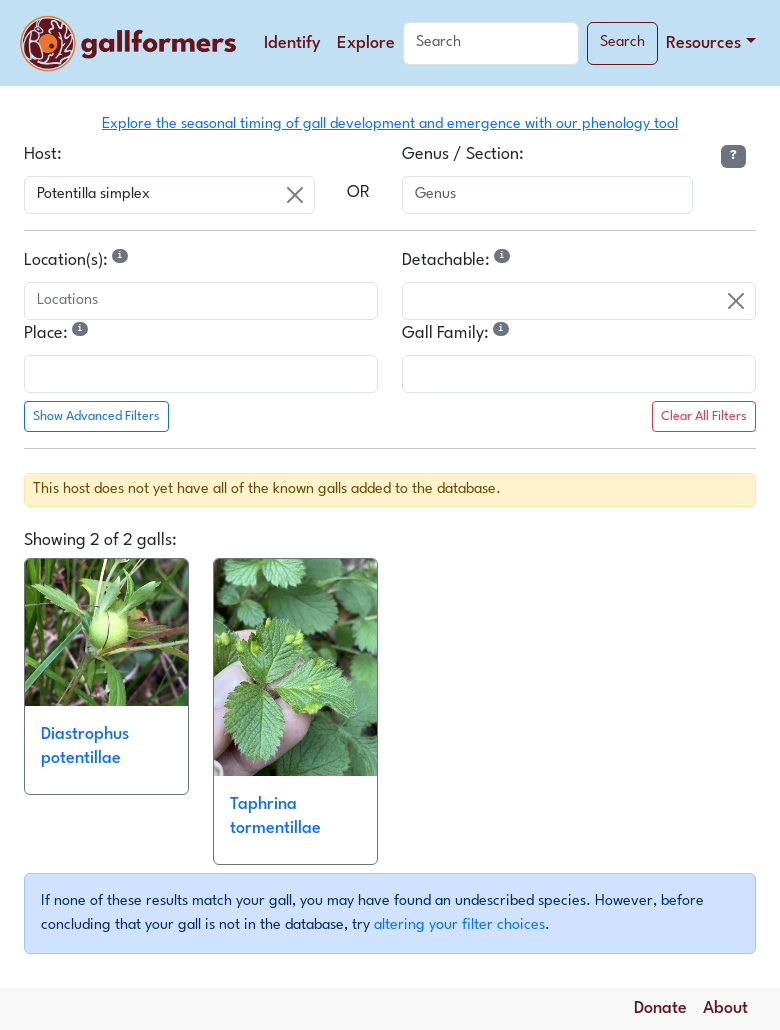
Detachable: (458, 259)
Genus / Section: (463, 154)
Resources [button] (703, 43)
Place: (58, 332)
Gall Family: (457, 332)
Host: (43, 154)
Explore (366, 43)
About (725, 1008)
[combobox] (169, 195)
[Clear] (295, 195)
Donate (660, 1008)
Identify (292, 43)
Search (622, 42)
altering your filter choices (459, 925)
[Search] (491, 43)
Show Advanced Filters (96, 416)
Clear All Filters (704, 416)
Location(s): (78, 259)
